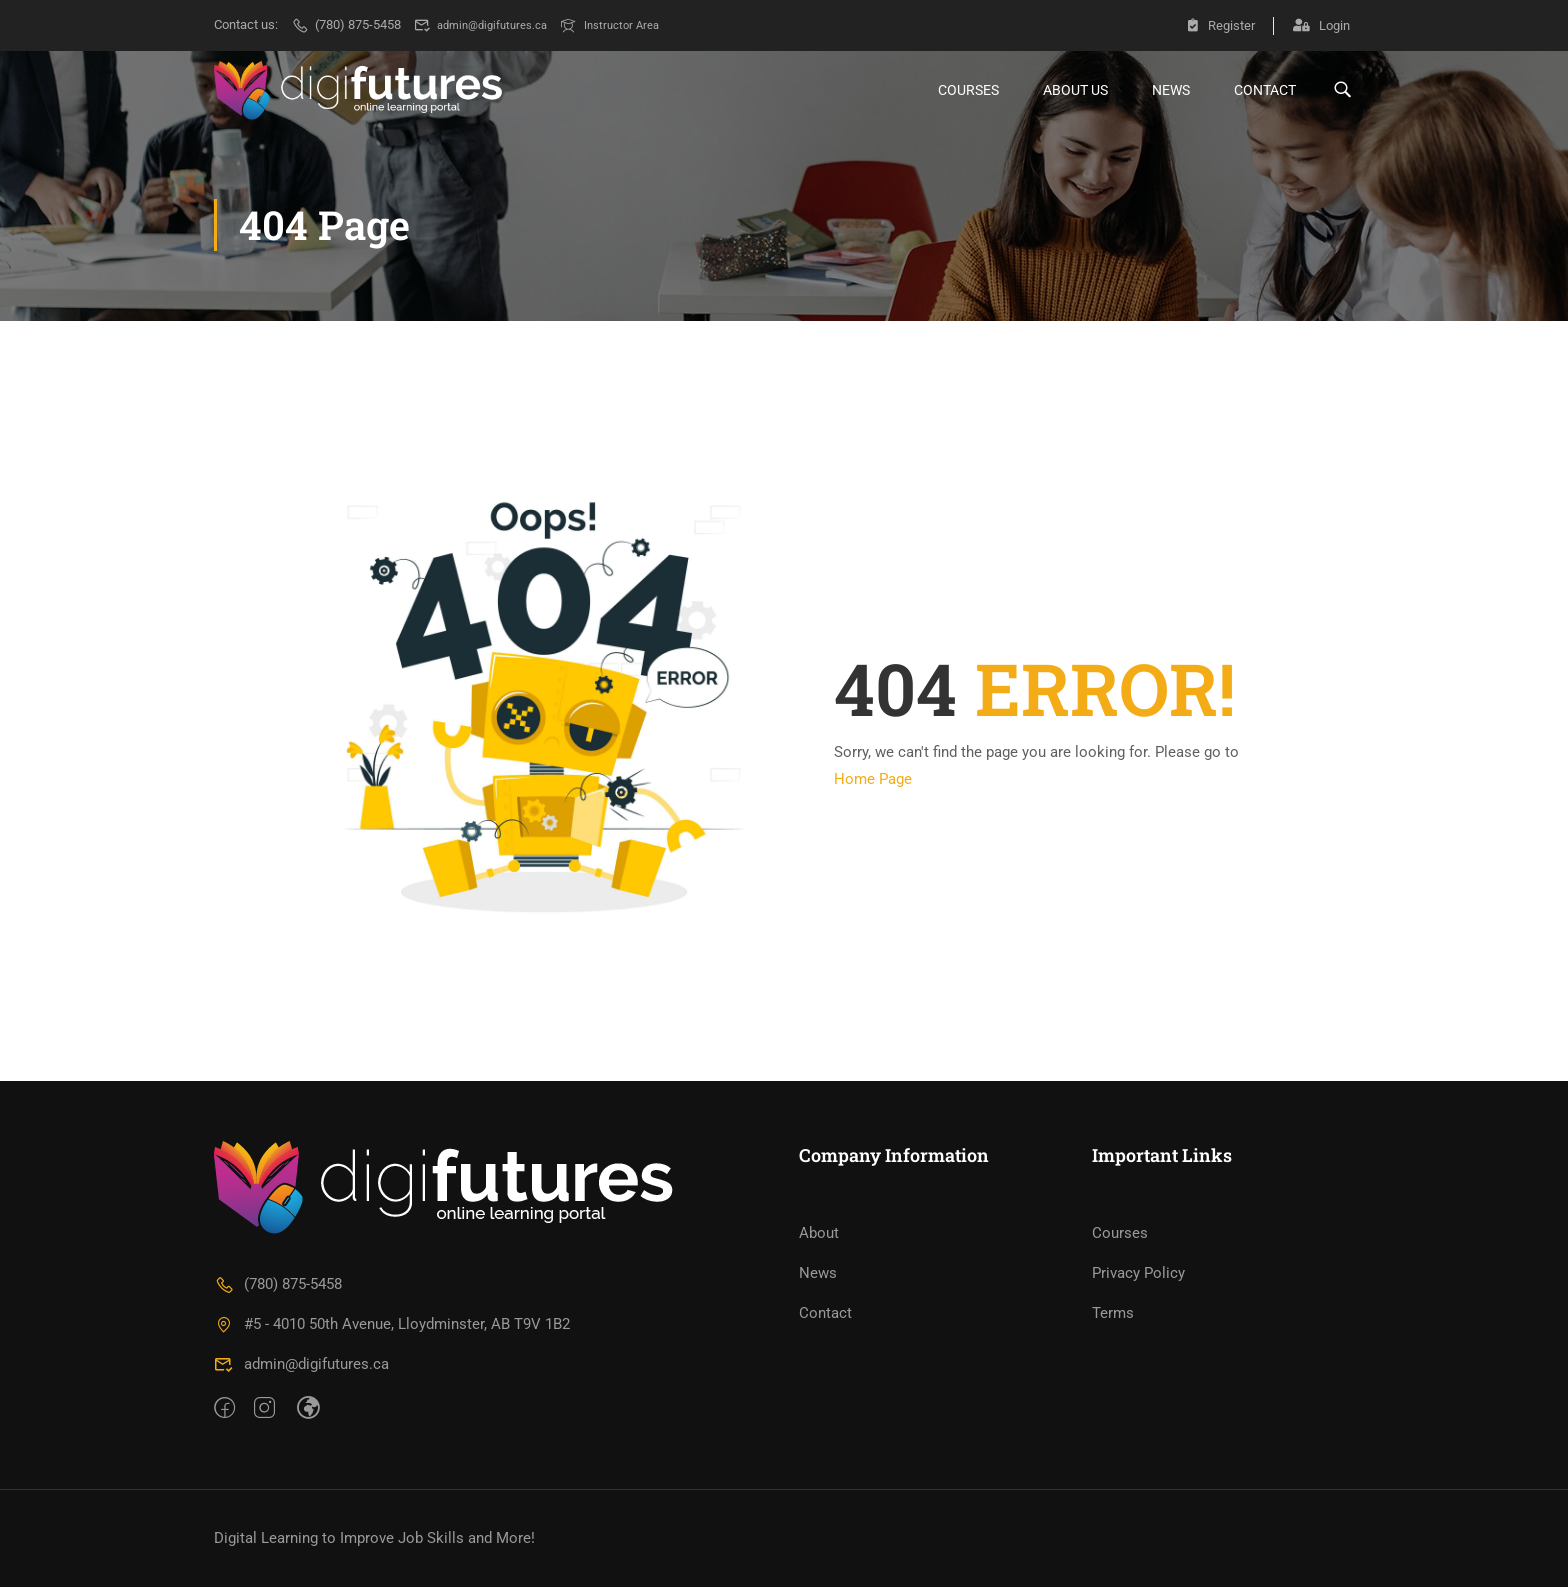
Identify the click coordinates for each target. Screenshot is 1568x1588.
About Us (1075, 90)
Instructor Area (629, 24)
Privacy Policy (1138, 1274)
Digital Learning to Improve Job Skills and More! (374, 1539)
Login (1321, 24)
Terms (1113, 1314)
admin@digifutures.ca (488, 24)
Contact (1265, 90)
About (819, 1234)
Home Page (873, 780)
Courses (968, 90)
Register (1218, 24)
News (1171, 90)
